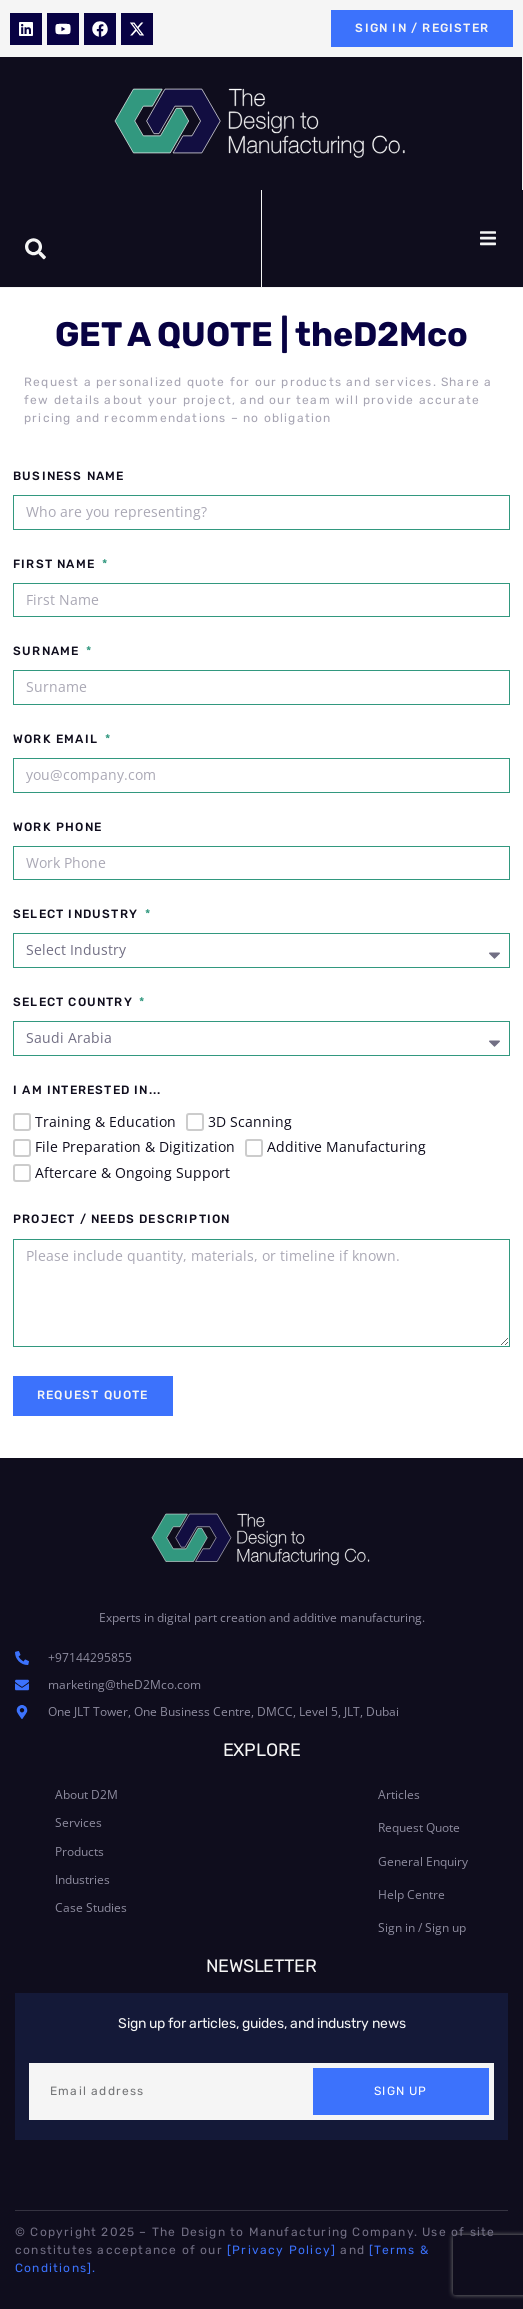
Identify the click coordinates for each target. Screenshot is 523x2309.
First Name (56, 564)
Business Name (69, 476)
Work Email (57, 739)
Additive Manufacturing (346, 1146)
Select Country (75, 1002)
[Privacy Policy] (281, 2250)
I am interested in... (87, 1090)
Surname (48, 651)
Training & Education (105, 1121)
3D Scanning (250, 1121)
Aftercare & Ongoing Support (132, 1172)
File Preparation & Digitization (135, 1146)
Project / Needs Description (121, 1219)
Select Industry (77, 914)
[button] (488, 239)
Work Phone (57, 827)
